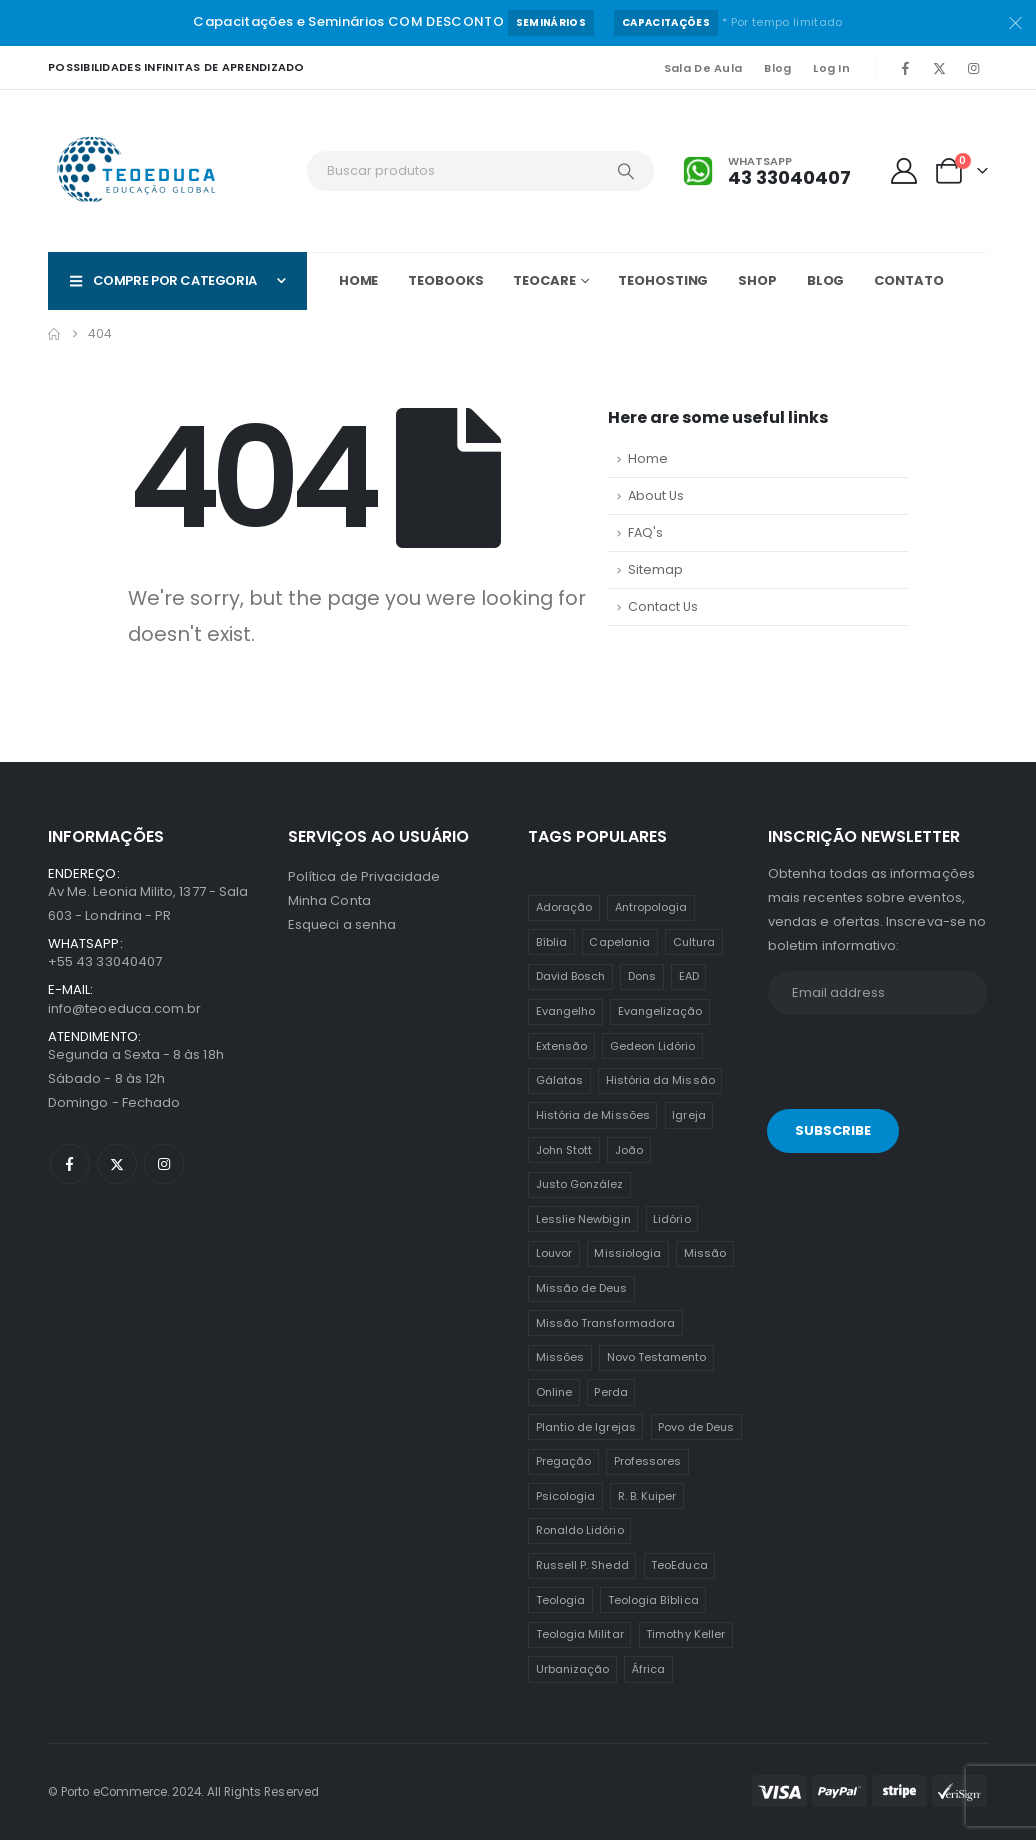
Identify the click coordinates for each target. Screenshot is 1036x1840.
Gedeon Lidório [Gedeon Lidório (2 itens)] (653, 1046)
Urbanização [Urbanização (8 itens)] (573, 1669)
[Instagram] (973, 68)
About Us (656, 495)
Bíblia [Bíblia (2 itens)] (551, 942)
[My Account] (904, 171)
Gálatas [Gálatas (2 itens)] (559, 1080)
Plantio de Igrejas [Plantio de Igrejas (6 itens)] (586, 1427)
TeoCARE (544, 280)
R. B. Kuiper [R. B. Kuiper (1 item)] (647, 1496)
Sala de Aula (703, 68)
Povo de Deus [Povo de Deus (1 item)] (696, 1427)
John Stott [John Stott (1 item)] (564, 1150)
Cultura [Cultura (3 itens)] (694, 942)
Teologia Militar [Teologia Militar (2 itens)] (580, 1634)
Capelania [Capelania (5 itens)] (619, 942)
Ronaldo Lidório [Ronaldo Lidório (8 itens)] (580, 1530)
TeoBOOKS (445, 280)
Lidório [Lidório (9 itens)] (671, 1219)
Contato (908, 280)
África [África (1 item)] (648, 1669)
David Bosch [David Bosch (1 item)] (571, 976)
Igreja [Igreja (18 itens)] (688, 1115)
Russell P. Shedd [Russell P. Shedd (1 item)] (582, 1565)
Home (359, 280)
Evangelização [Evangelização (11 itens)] (660, 1011)
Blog (777, 68)
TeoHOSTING (663, 280)
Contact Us (663, 606)
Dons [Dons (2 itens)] (642, 976)
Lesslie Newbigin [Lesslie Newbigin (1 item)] (583, 1219)
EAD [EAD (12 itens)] (689, 976)
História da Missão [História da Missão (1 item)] (660, 1080)
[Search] (626, 171)
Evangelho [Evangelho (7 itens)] (566, 1011)
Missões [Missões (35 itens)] (560, 1357)
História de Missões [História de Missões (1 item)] (593, 1115)
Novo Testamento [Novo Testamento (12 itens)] (657, 1357)
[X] (939, 68)
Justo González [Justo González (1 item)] (580, 1184)
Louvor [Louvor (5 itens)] (554, 1253)
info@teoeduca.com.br (124, 1008)
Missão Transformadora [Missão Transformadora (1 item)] (605, 1323)
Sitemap (655, 569)
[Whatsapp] (767, 171)
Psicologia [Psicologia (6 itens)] (566, 1496)
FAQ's (645, 532)
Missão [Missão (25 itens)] (705, 1253)
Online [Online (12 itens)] (554, 1392)
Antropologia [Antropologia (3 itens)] (651, 907)
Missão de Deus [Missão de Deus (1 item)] (582, 1288)
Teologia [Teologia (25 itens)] (561, 1600)
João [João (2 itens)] (629, 1150)
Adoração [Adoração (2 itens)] (564, 907)
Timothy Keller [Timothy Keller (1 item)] (685, 1634)
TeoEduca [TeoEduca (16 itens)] (679, 1565)
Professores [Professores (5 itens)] (648, 1461)
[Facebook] (905, 68)
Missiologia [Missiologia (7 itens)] (627, 1253)
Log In (831, 68)
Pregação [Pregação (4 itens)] (564, 1461)
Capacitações (666, 22)
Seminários (551, 22)
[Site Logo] (138, 171)
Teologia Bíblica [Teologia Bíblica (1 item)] (653, 1600)
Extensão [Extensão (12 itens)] (562, 1046)
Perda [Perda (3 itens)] (610, 1392)
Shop (757, 280)
